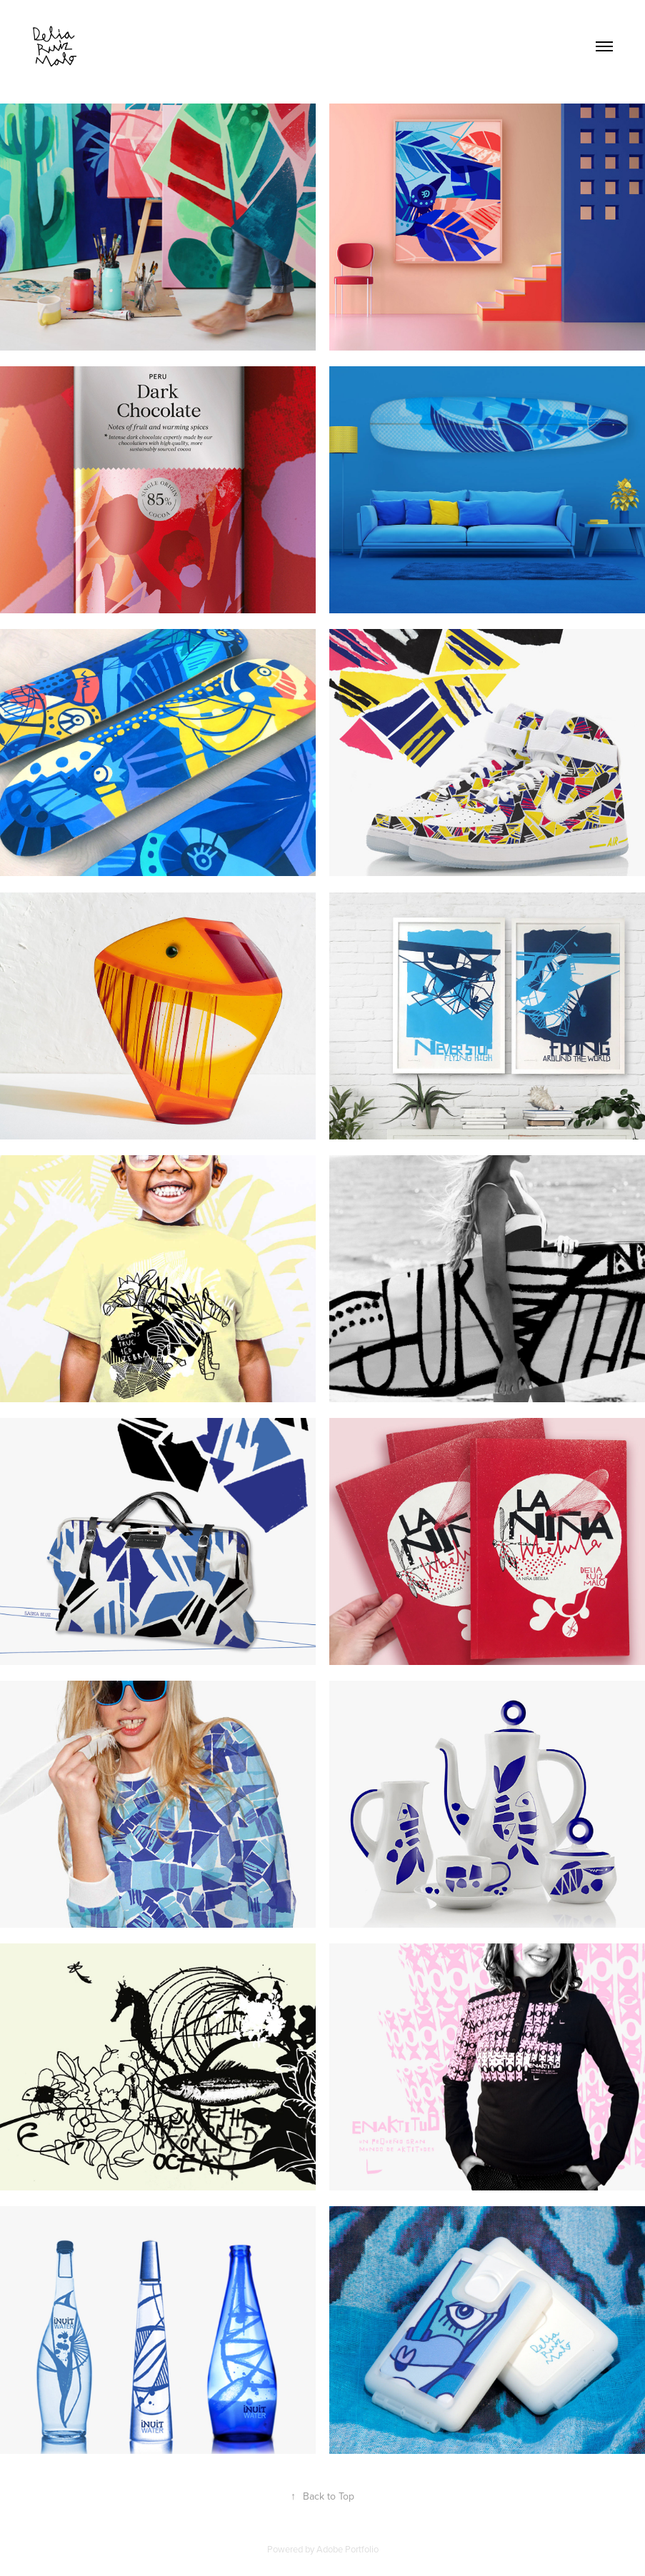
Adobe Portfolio (347, 2548)
